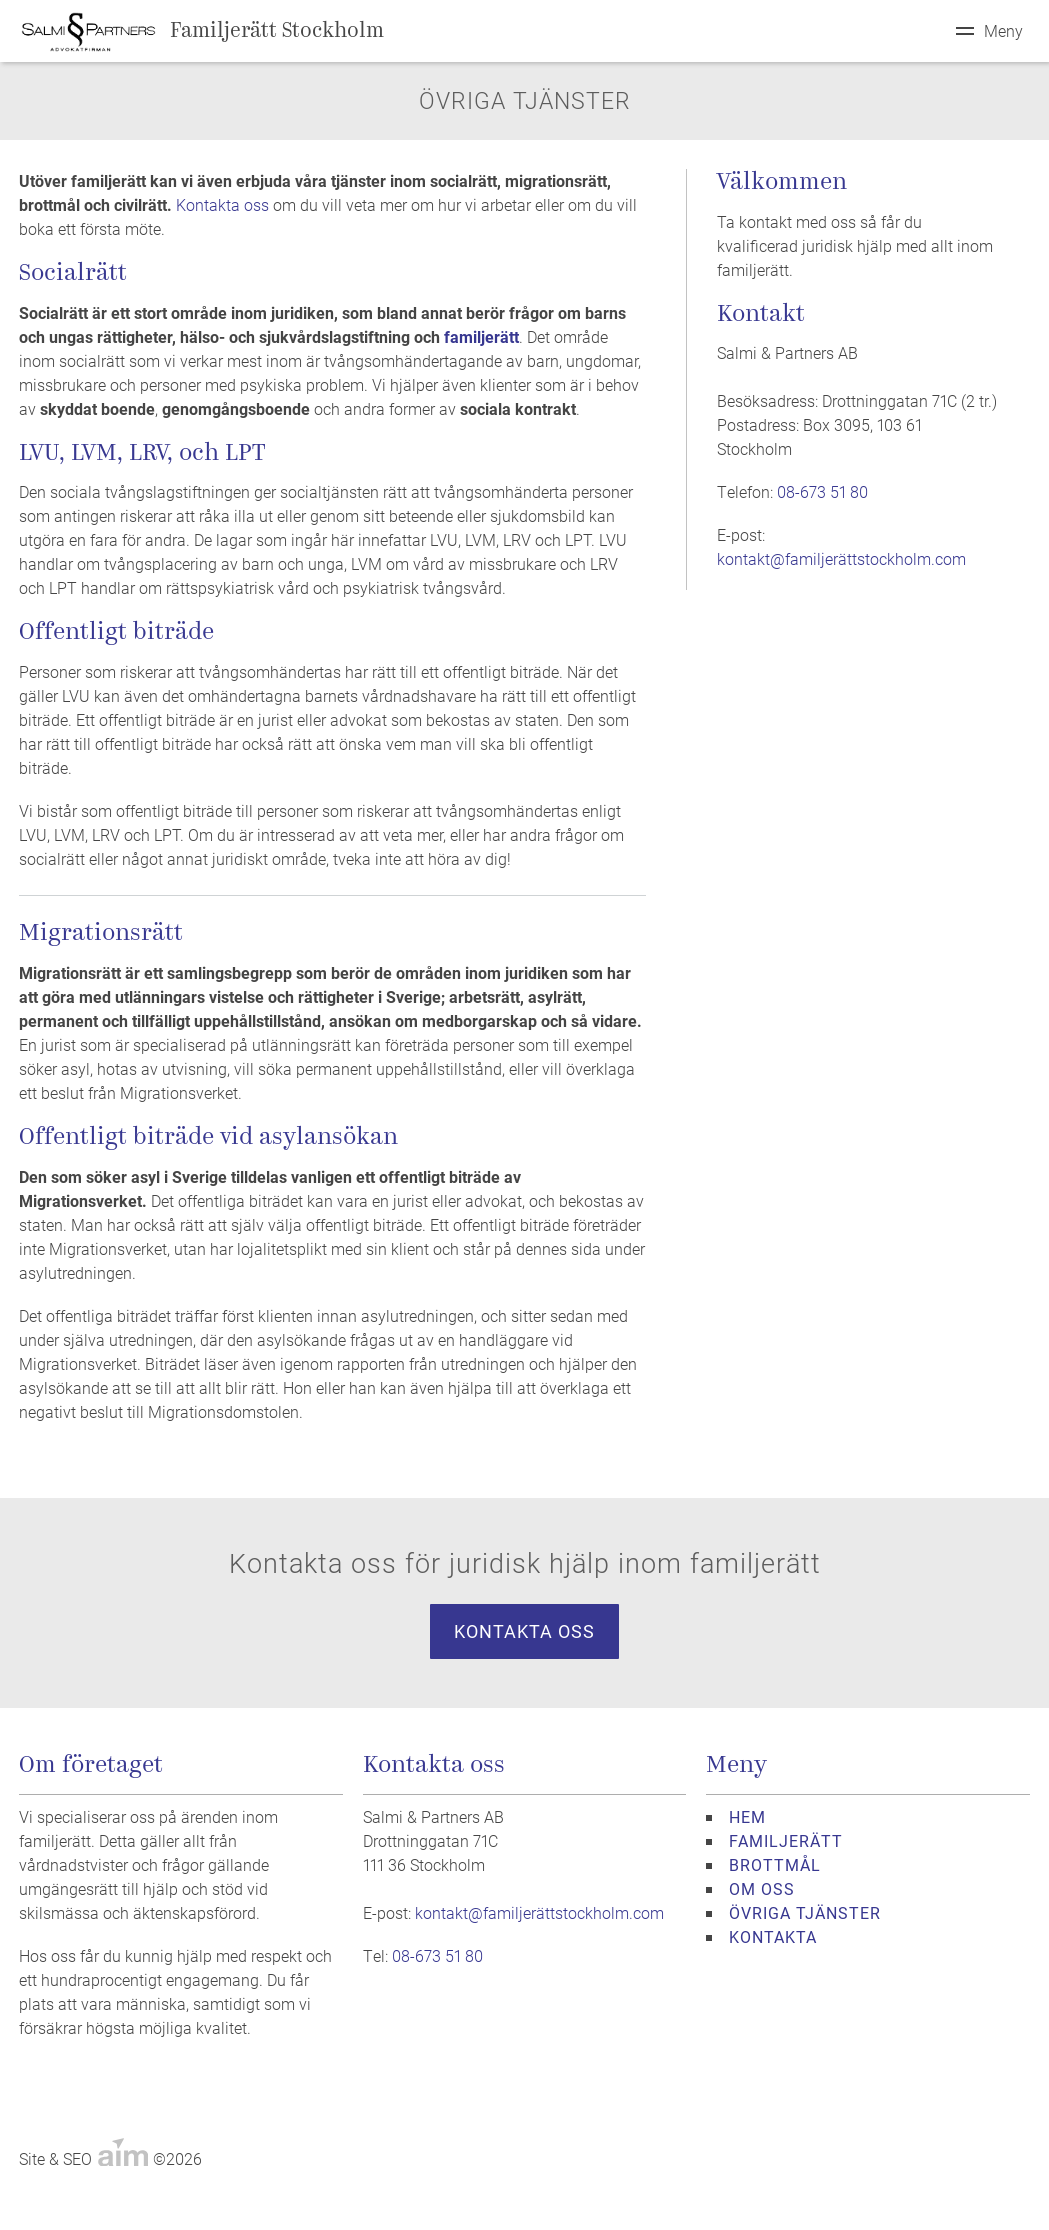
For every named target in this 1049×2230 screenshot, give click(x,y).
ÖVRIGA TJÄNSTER (805, 1912)
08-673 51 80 (822, 491)
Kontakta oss (222, 204)
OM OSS (762, 1888)
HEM (747, 1816)
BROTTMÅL (775, 1864)
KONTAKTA (773, 1936)
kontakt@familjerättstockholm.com (841, 558)
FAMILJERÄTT (786, 1840)
